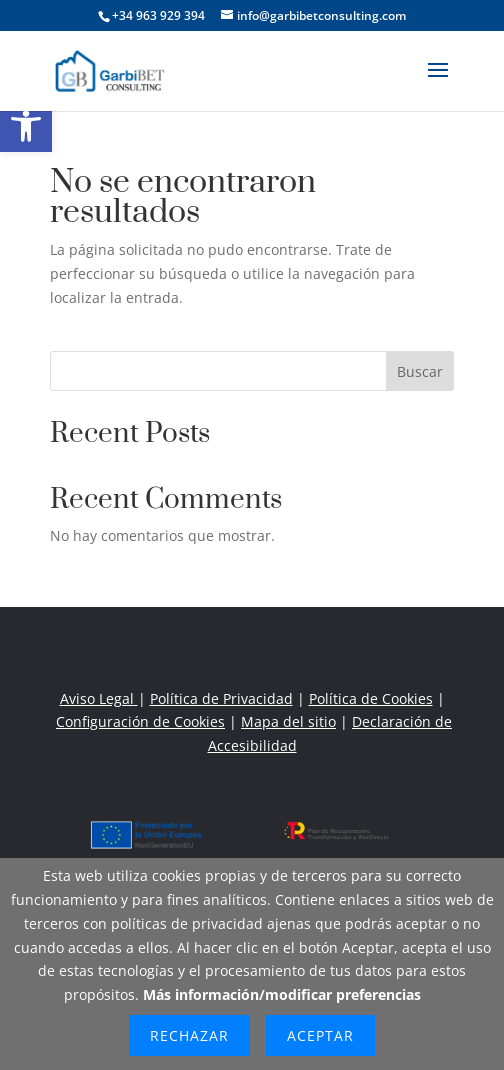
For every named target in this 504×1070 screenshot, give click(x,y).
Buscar (420, 371)
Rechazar (189, 1035)
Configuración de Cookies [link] (140, 721)
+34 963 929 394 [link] (158, 15)
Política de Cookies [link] (371, 698)
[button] (438, 83)
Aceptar (320, 1035)
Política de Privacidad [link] (221, 698)
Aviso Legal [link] (99, 698)
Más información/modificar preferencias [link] (282, 994)
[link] (26, 126)
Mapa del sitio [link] (288, 721)
